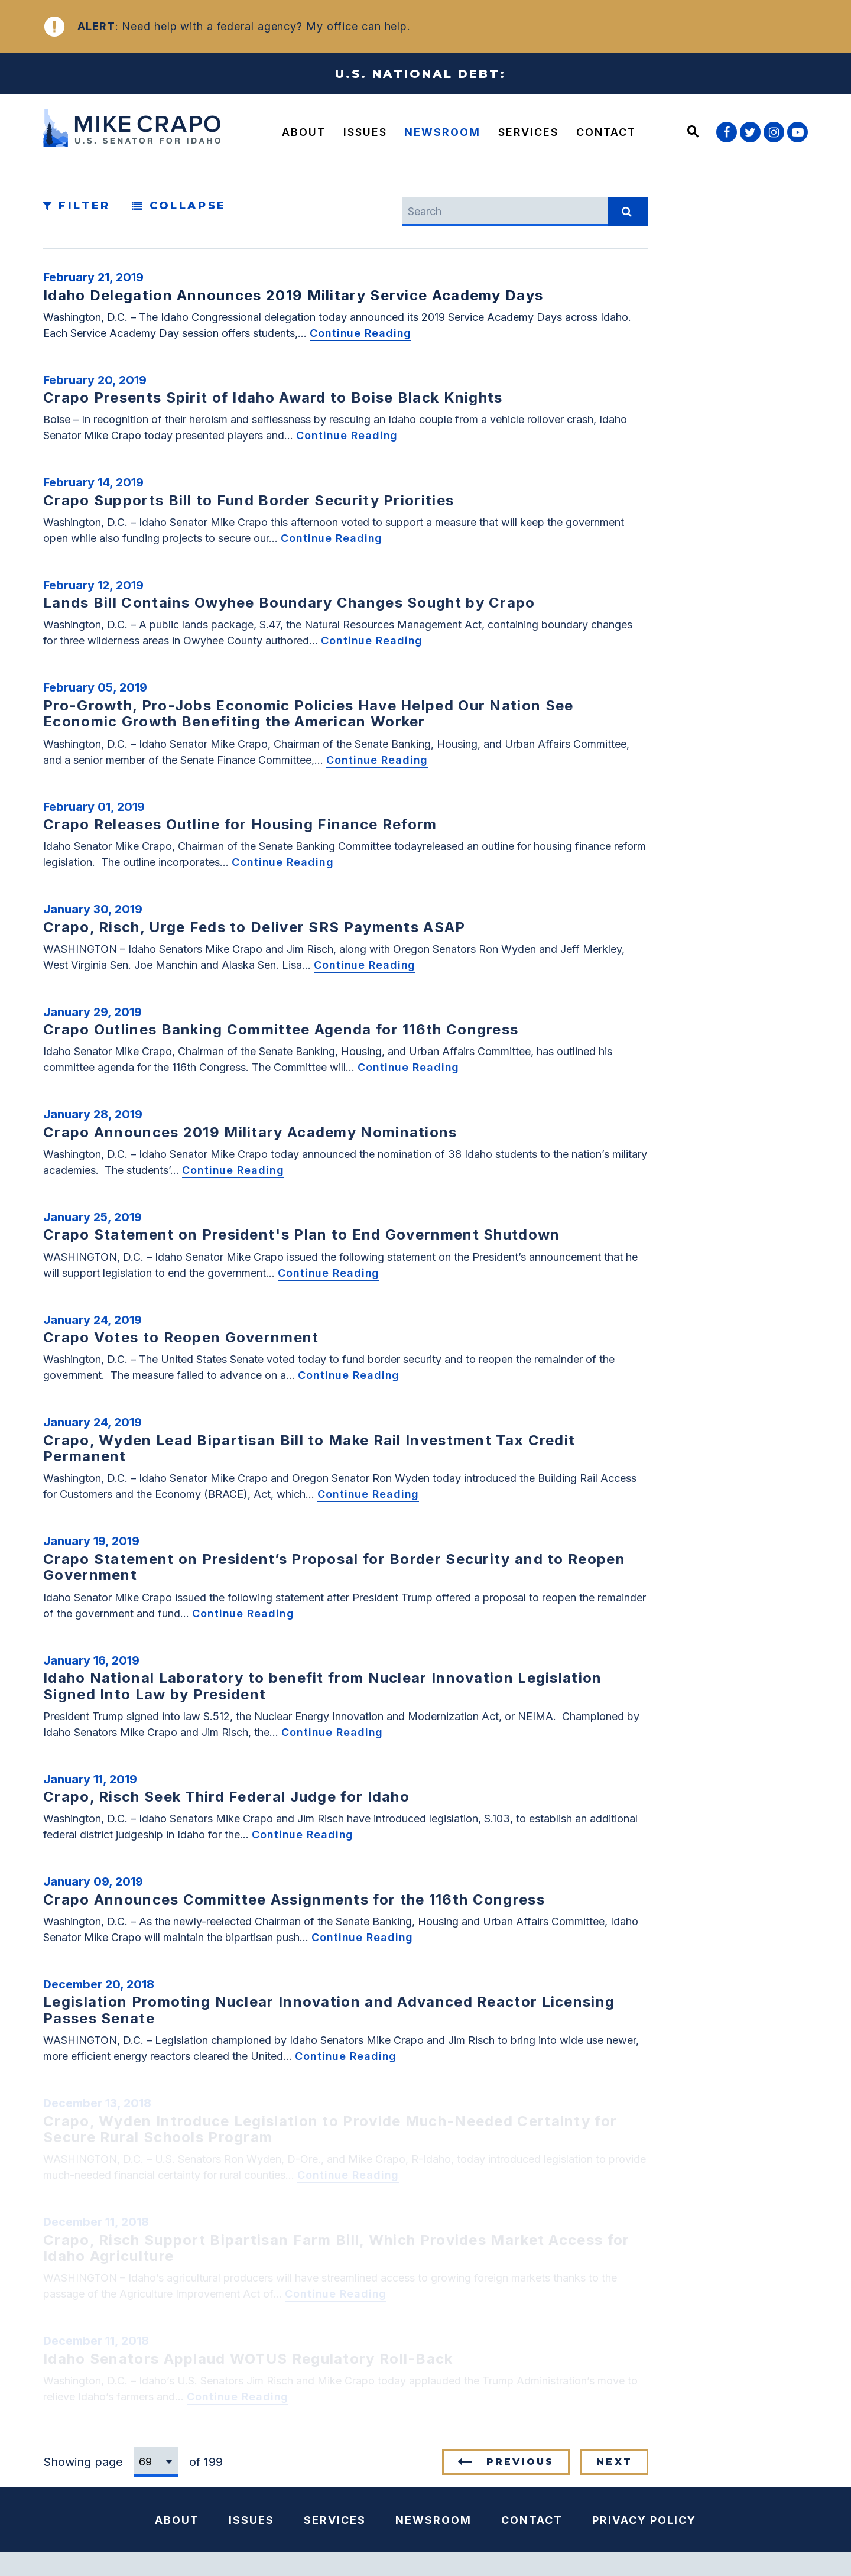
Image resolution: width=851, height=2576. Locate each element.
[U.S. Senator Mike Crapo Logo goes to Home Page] (134, 129)
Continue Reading (360, 333)
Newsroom (442, 132)
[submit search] (628, 211)
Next (614, 2461)
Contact (606, 132)
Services (528, 132)
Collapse (179, 205)
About (304, 132)
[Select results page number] (156, 2462)
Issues (365, 132)
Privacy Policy (644, 2520)
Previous (520, 2461)
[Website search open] (693, 132)
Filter (77, 205)
